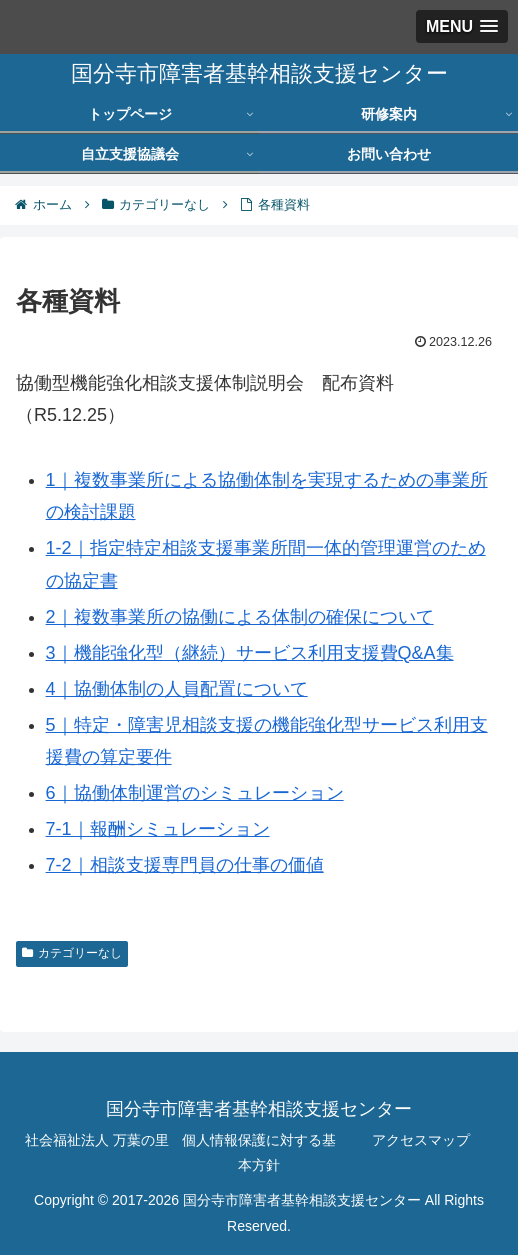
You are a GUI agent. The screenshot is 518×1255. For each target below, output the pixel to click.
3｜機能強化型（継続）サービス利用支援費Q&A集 (250, 653)
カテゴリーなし (72, 953)
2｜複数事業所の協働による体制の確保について (240, 617)
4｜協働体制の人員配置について (177, 689)
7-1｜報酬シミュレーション (158, 829)
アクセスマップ (421, 1140)
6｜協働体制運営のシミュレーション (195, 793)
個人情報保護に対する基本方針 (259, 1152)
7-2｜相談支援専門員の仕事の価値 (185, 865)
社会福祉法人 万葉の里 (97, 1140)
